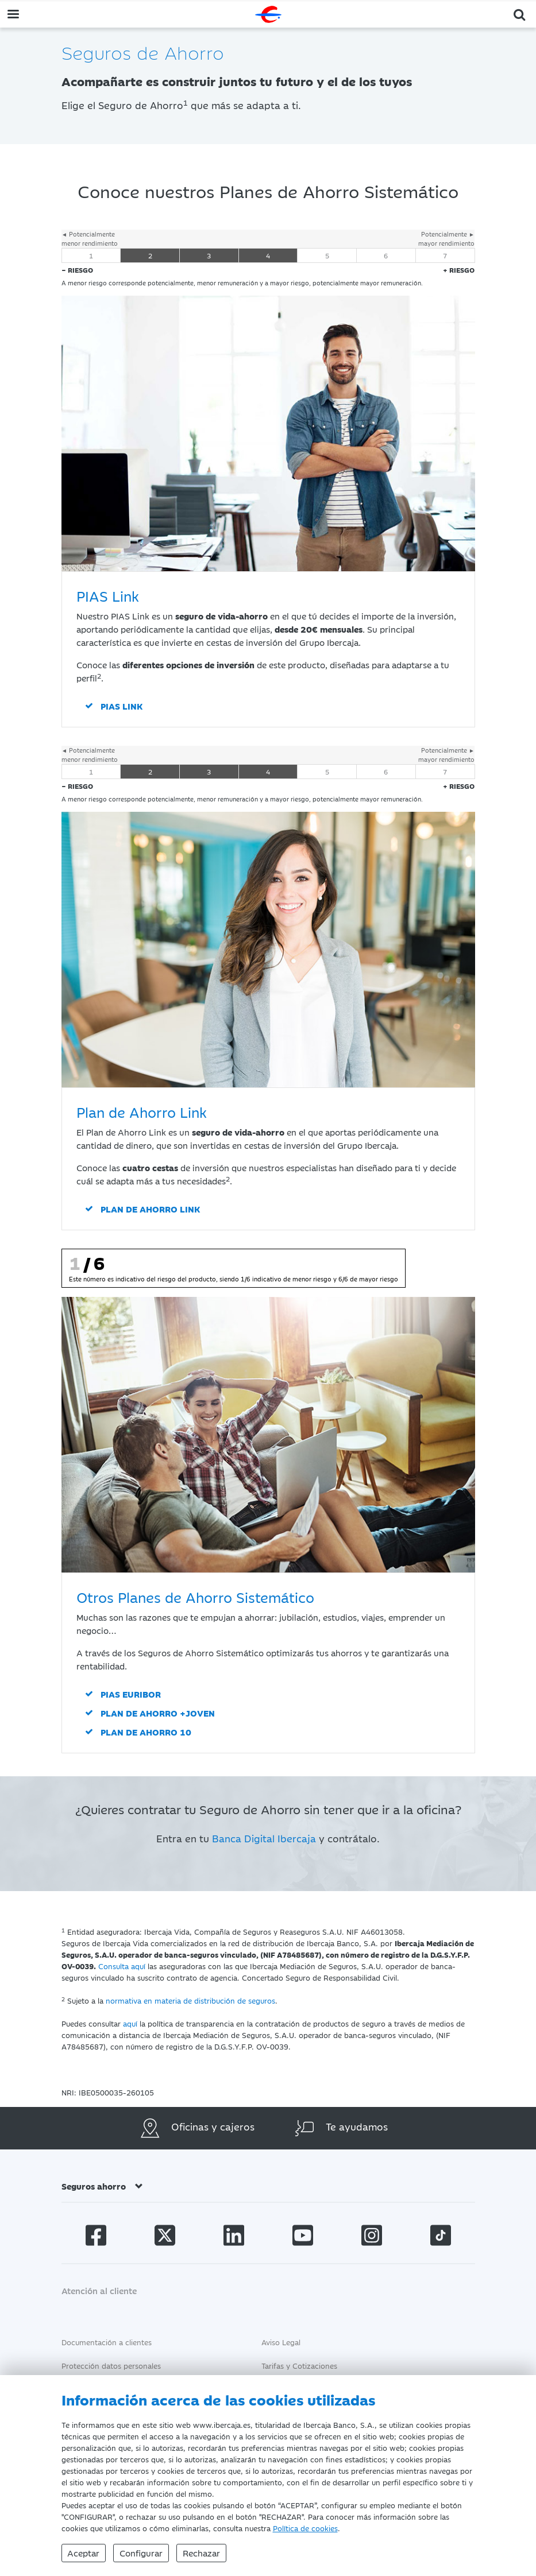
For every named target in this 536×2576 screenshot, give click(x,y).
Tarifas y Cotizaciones (299, 2365)
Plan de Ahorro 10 (146, 1732)
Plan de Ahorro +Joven (158, 1713)
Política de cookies (305, 2528)
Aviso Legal (280, 2342)
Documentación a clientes (106, 2342)
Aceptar (84, 2553)
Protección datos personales (111, 2365)
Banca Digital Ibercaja (264, 1838)
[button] (520, 13)
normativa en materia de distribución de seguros (190, 2000)
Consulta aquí (121, 1966)
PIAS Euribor (131, 1694)
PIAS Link (121, 706)
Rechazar (202, 2553)
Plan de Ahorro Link (150, 1209)
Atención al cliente (99, 2290)
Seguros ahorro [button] (102, 2186)
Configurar (141, 2553)
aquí (130, 2023)
